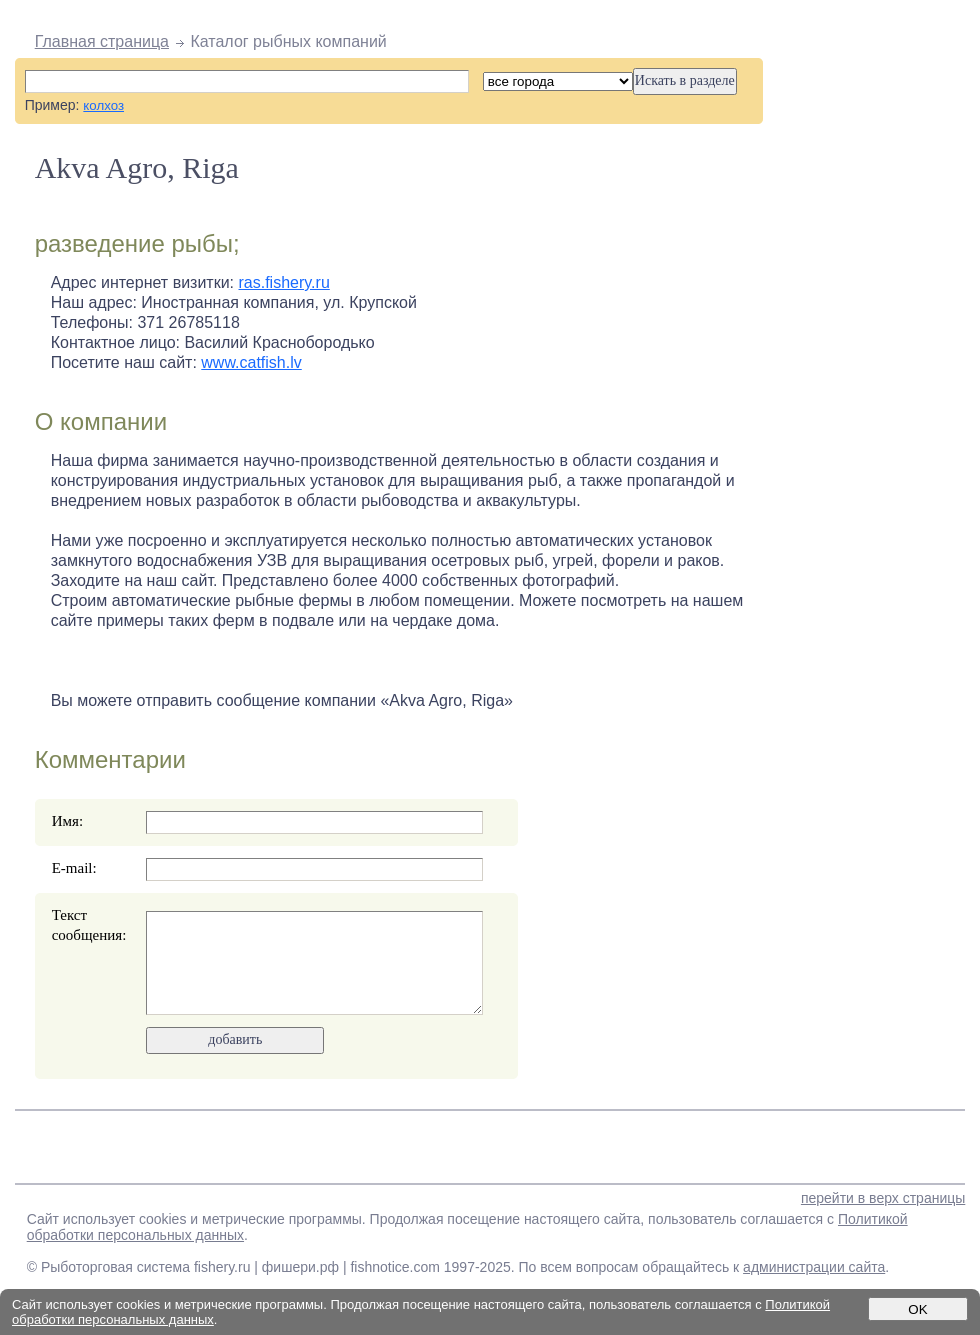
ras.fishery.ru (284, 282)
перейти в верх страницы (883, 1198)
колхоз (103, 105)
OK (917, 1309)
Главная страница (102, 41)
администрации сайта (814, 1267)
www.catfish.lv (251, 362)
